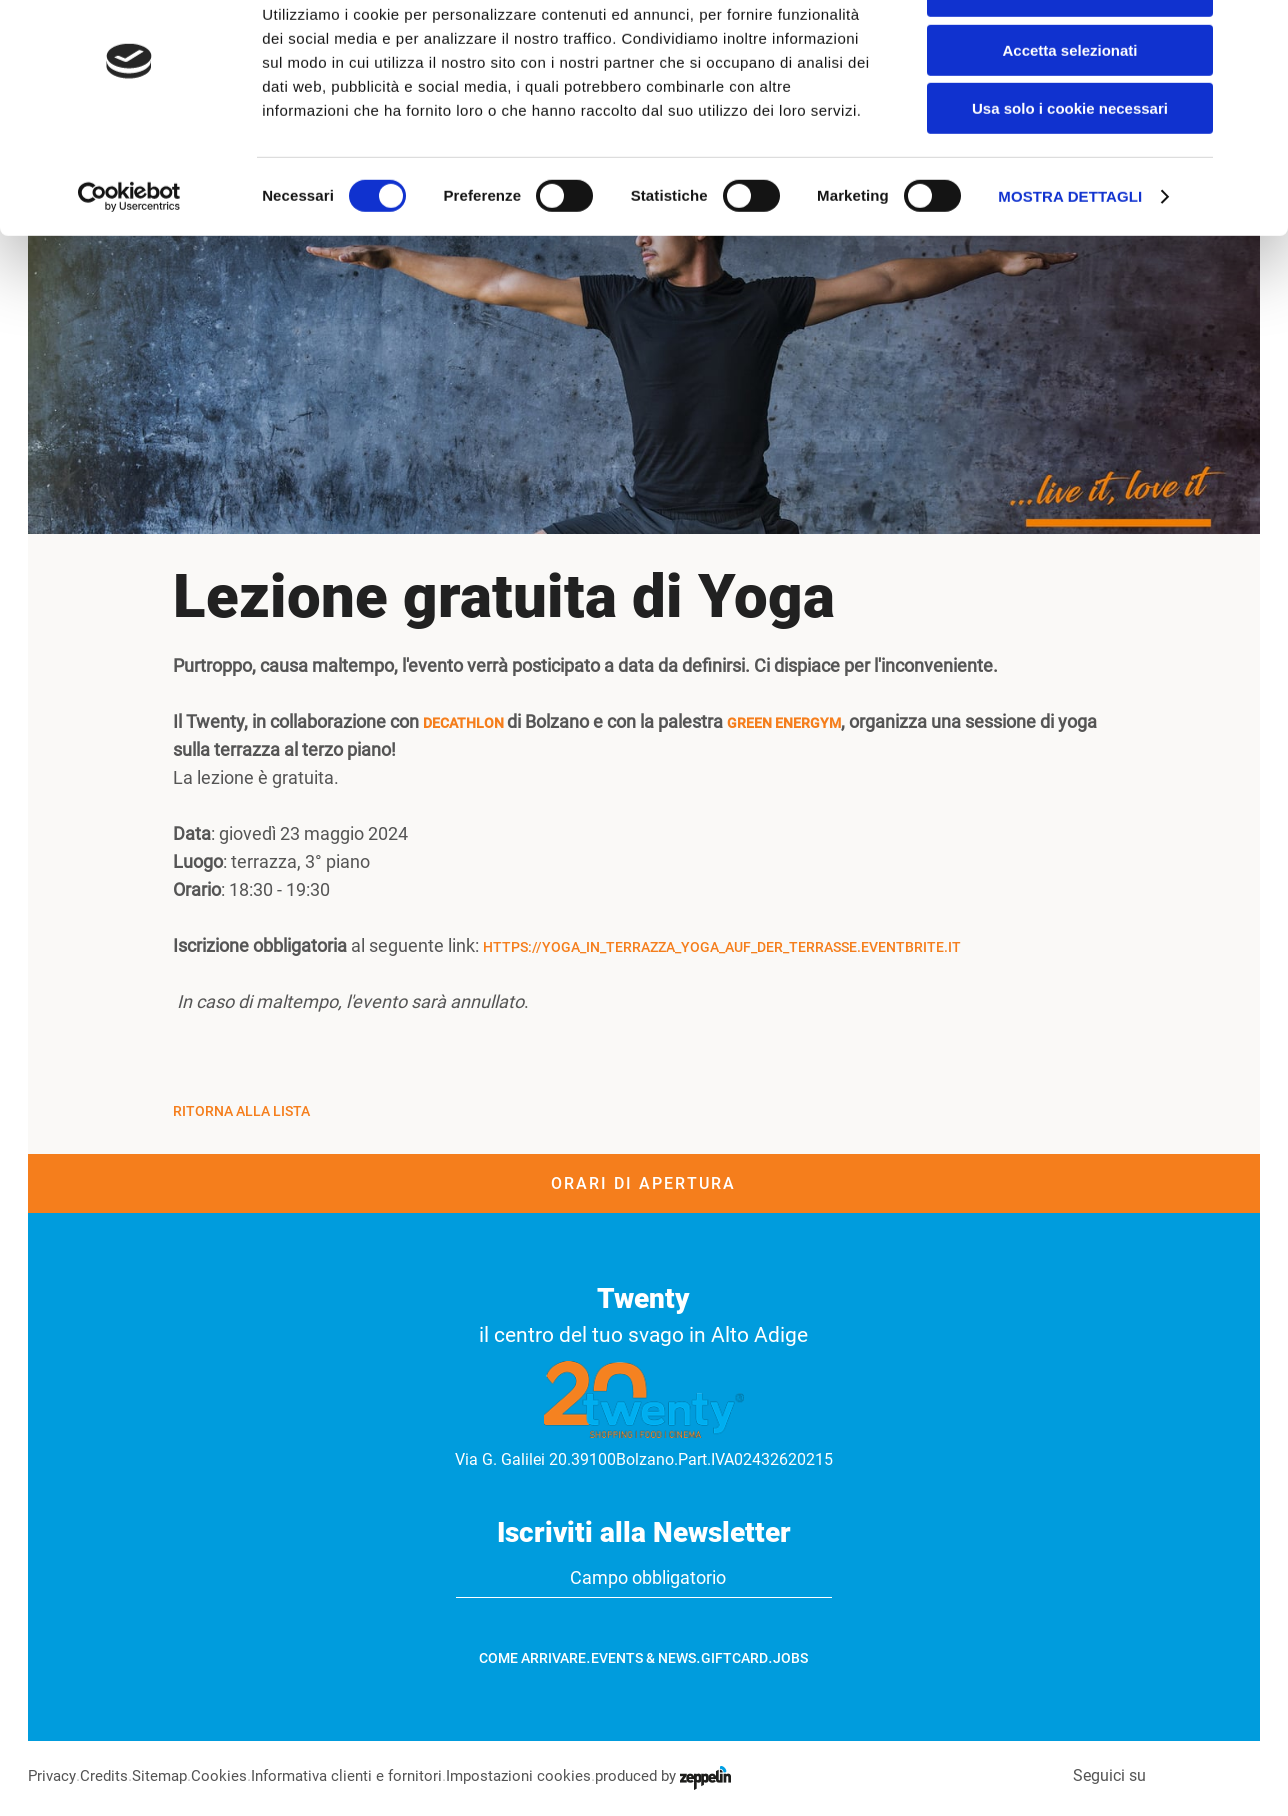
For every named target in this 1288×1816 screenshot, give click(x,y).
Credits (107, 1775)
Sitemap (165, 1775)
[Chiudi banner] (1257, 31)
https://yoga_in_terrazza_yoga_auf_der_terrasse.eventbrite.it (722, 947)
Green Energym (784, 723)
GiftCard (734, 1658)
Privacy (53, 1775)
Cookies (227, 1775)
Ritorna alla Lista (241, 1111)
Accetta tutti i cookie (1070, 49)
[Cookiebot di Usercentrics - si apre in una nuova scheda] (129, 255)
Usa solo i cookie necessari (1070, 166)
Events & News (643, 1658)
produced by (688, 1775)
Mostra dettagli (1070, 254)
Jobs (790, 1658)
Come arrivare (532, 1658)
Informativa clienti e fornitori (359, 1775)
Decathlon (465, 723)
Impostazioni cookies (538, 1775)
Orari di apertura (643, 1183)
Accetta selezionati (1069, 108)
